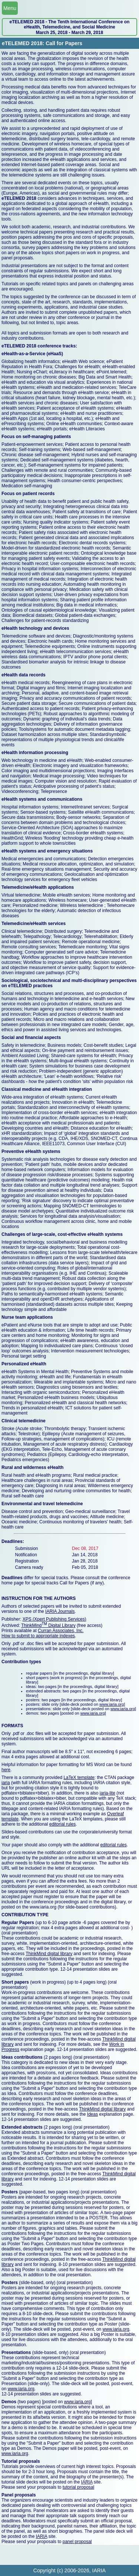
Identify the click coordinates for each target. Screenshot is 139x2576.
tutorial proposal (78, 2487)
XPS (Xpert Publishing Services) (54, 1619)
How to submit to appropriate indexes (38, 1635)
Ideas (92, 2114)
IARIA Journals (60, 1611)
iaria (5, 1782)
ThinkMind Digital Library (48, 1625)
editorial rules (62, 1824)
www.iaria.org (111, 1704)
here (5, 1769)
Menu (9, 8)
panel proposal (77, 2541)
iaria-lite (107, 1793)
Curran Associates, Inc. (60, 1630)
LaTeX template (78, 1777)
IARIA (87, 2482)
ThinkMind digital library (49, 1953)
